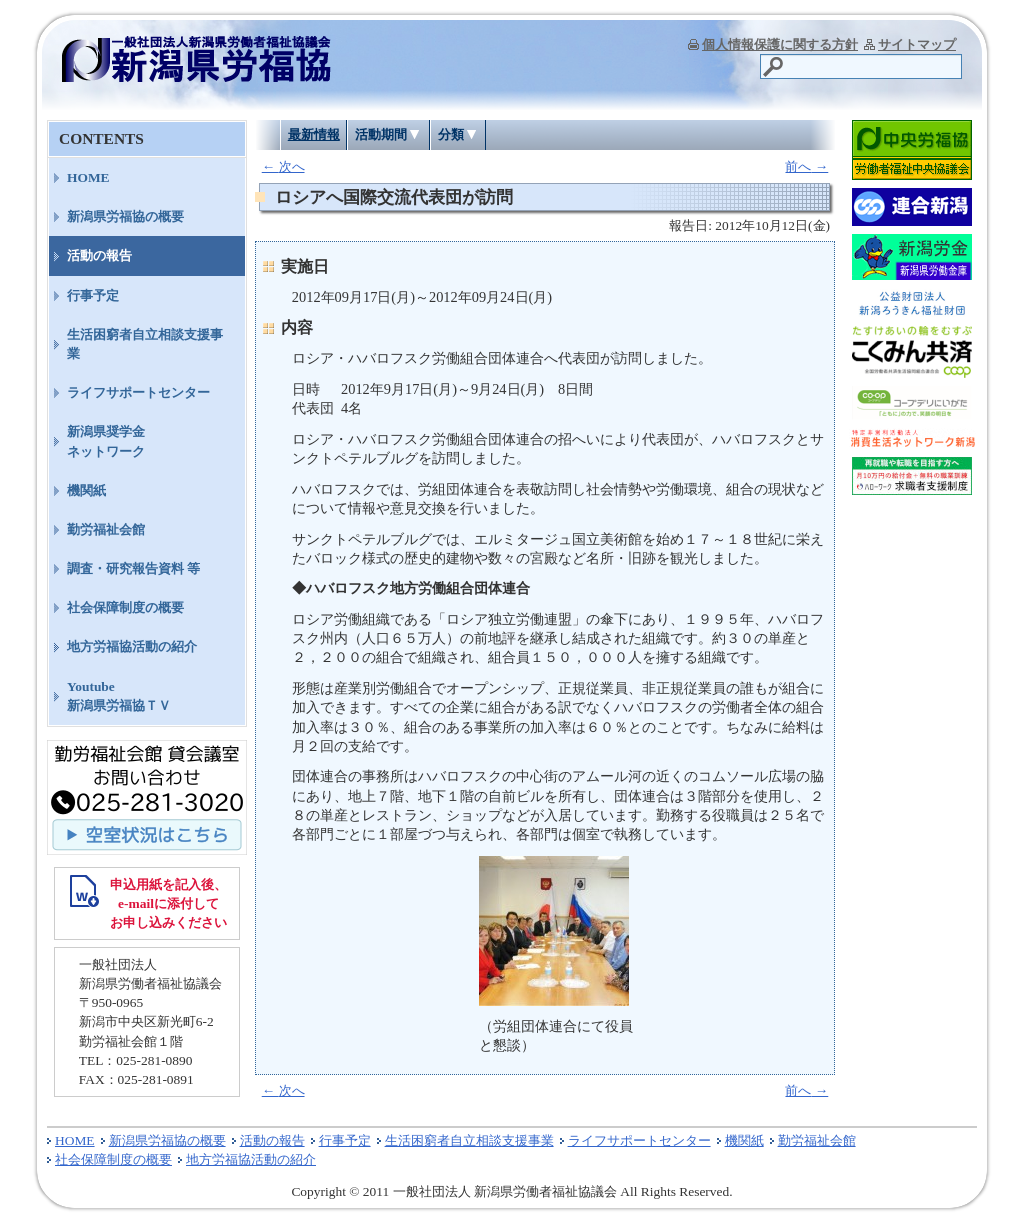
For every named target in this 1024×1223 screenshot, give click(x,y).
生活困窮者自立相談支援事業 (145, 344)
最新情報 (314, 134)
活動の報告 (99, 255)
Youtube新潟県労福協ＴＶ (119, 696)
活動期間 (381, 134)
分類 (451, 134)
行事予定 (93, 295)
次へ (283, 166)
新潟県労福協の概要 (125, 216)
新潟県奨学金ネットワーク (106, 441)
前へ (806, 166)
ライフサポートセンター (138, 392)
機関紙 (86, 490)
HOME (88, 177)
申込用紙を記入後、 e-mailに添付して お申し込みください (168, 903)
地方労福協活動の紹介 (132, 646)
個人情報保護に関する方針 (780, 44)
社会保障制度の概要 (125, 607)
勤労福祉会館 (106, 529)
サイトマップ (917, 44)
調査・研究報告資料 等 (133, 568)
